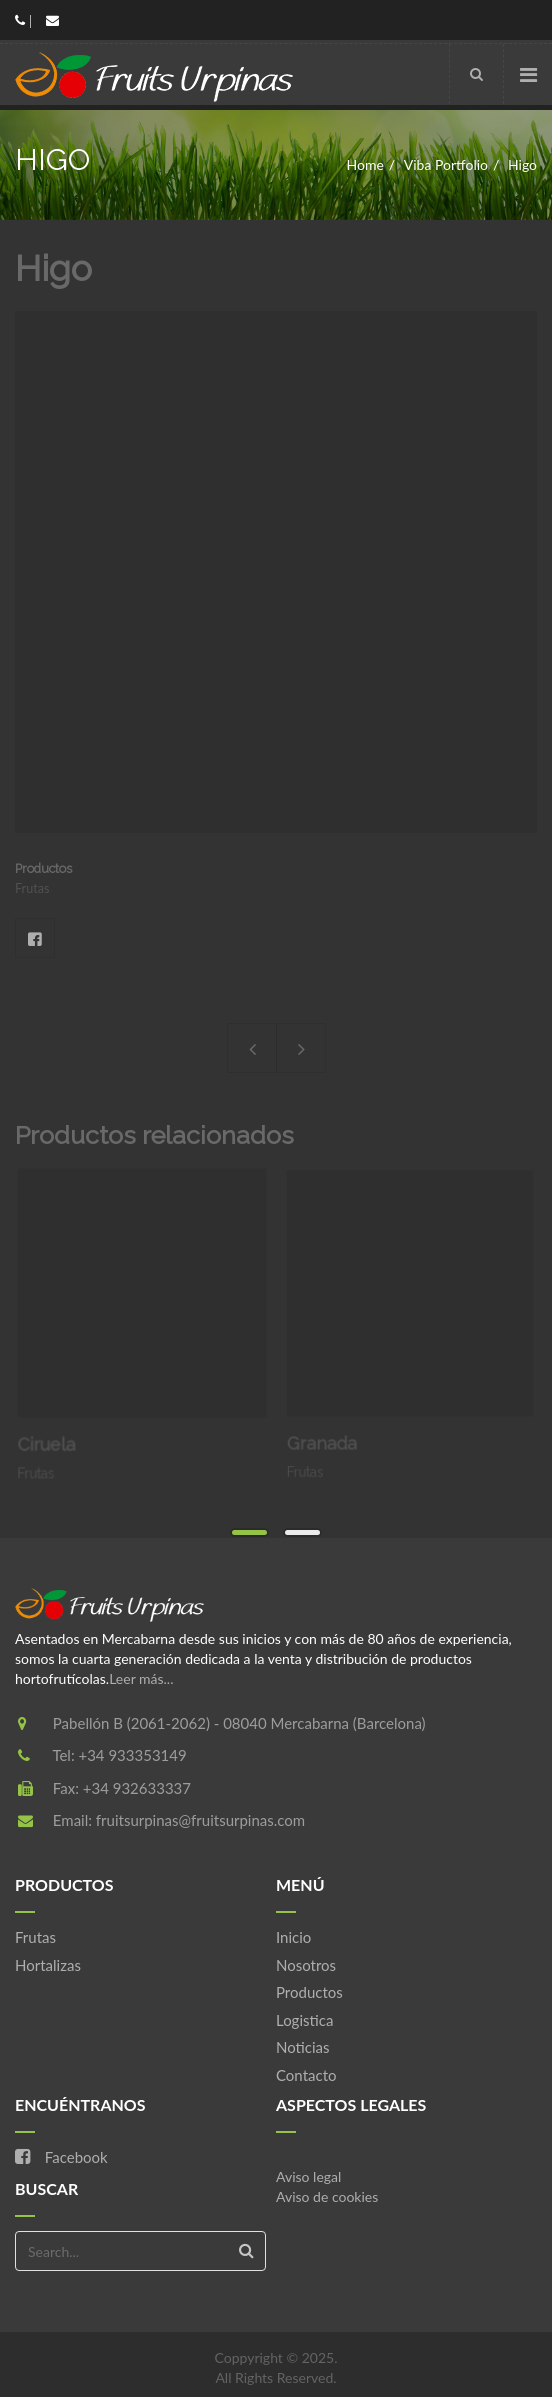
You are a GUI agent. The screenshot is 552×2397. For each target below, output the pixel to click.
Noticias (303, 2047)
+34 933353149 (132, 1755)
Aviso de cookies (327, 2196)
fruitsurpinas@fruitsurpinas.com (200, 1820)
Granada (332, 1431)
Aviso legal (308, 2176)
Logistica (304, 2020)
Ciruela (55, 1435)
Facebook (35, 938)
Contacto (306, 2075)
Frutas (35, 1937)
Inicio (293, 1937)
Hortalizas (48, 1965)
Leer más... (141, 1678)
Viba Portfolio (446, 164)
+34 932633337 (137, 1788)
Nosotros (306, 1965)
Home (365, 164)
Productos (309, 1992)
